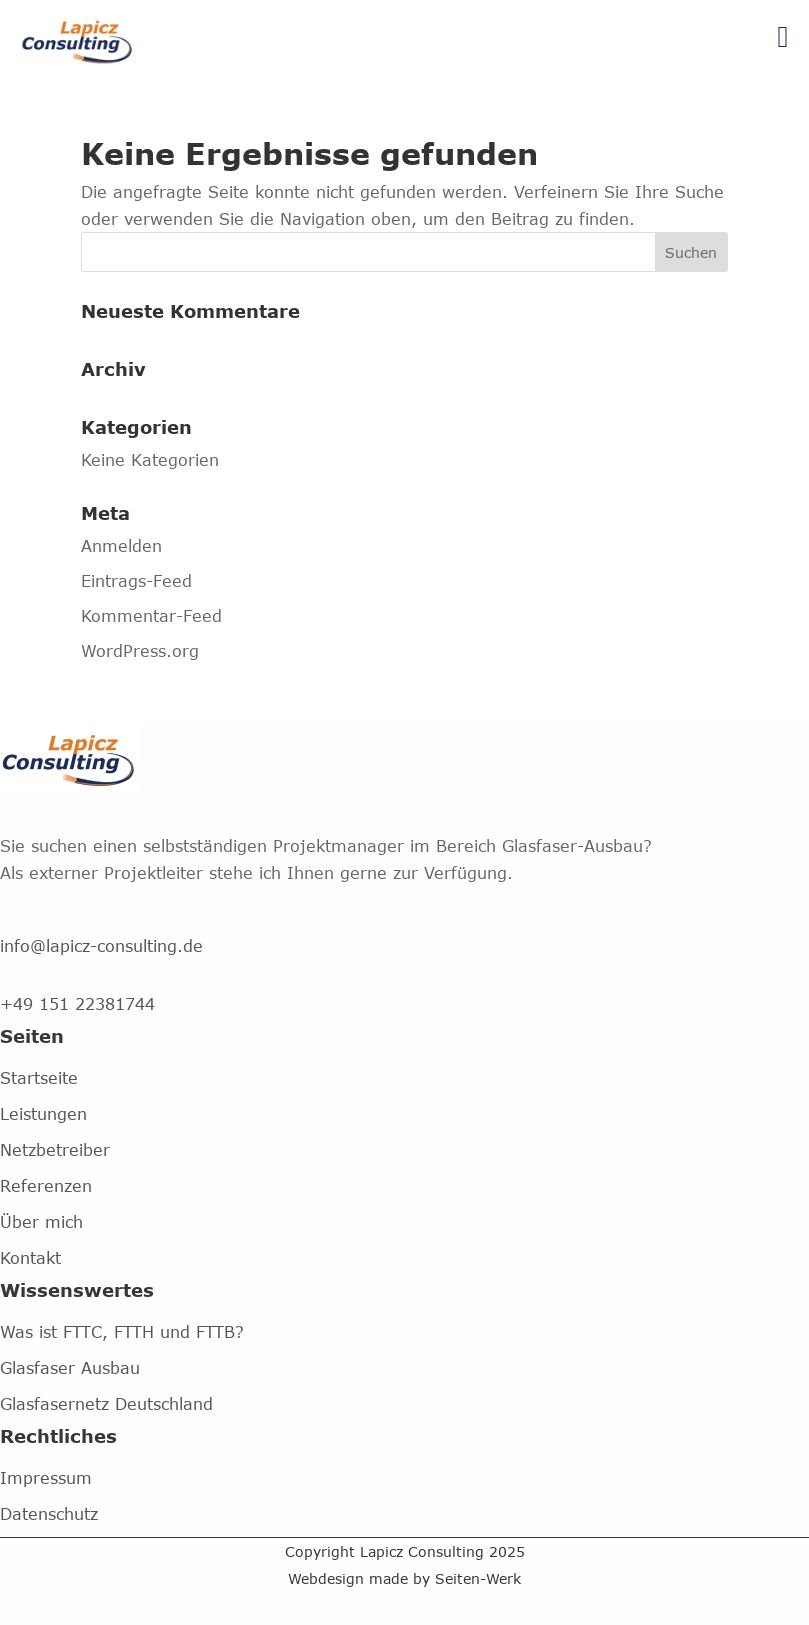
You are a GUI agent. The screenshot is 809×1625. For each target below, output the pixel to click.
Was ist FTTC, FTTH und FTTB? (122, 1331)
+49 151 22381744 (77, 1003)
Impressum (46, 1477)
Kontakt (30, 1257)
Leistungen (43, 1113)
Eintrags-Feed (136, 580)
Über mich (41, 1221)
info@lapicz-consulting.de (101, 945)
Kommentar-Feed (151, 615)
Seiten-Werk (478, 1578)
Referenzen (46, 1185)
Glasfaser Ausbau (70, 1367)
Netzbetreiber (55, 1149)
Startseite (39, 1077)
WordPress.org (140, 650)
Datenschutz (49, 1513)
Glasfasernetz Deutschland (106, 1403)
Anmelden (121, 545)
